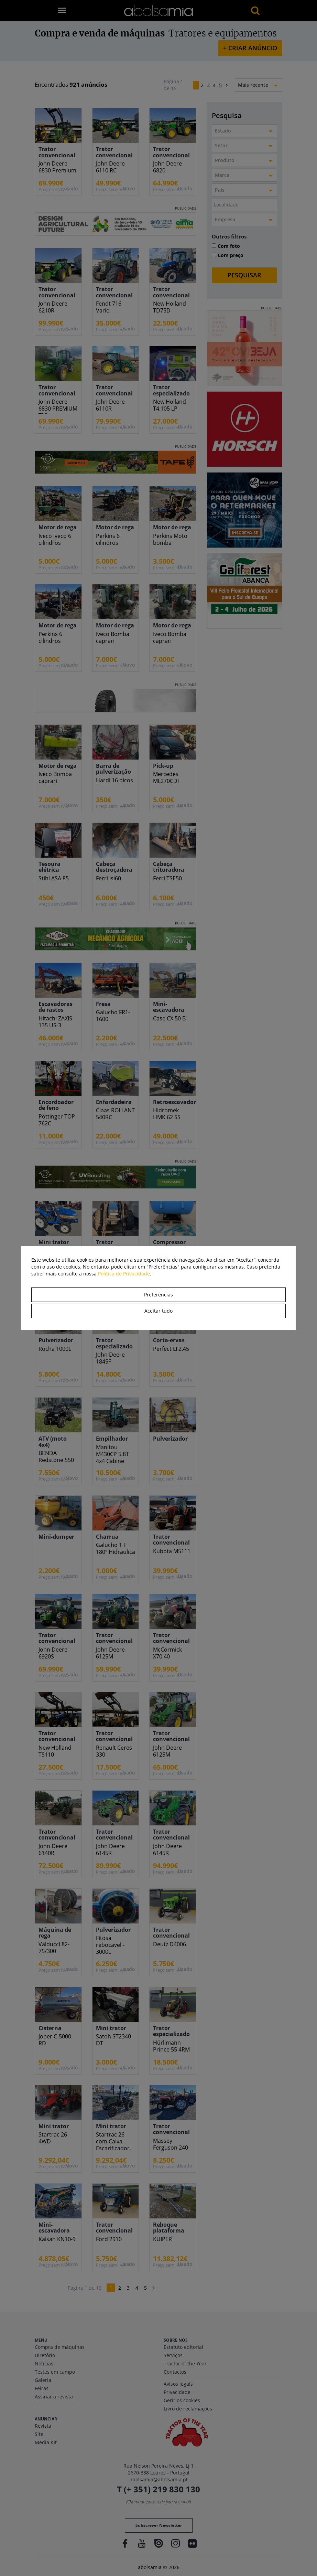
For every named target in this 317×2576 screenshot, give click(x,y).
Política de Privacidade (124, 1273)
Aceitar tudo (158, 1310)
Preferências (158, 1294)
